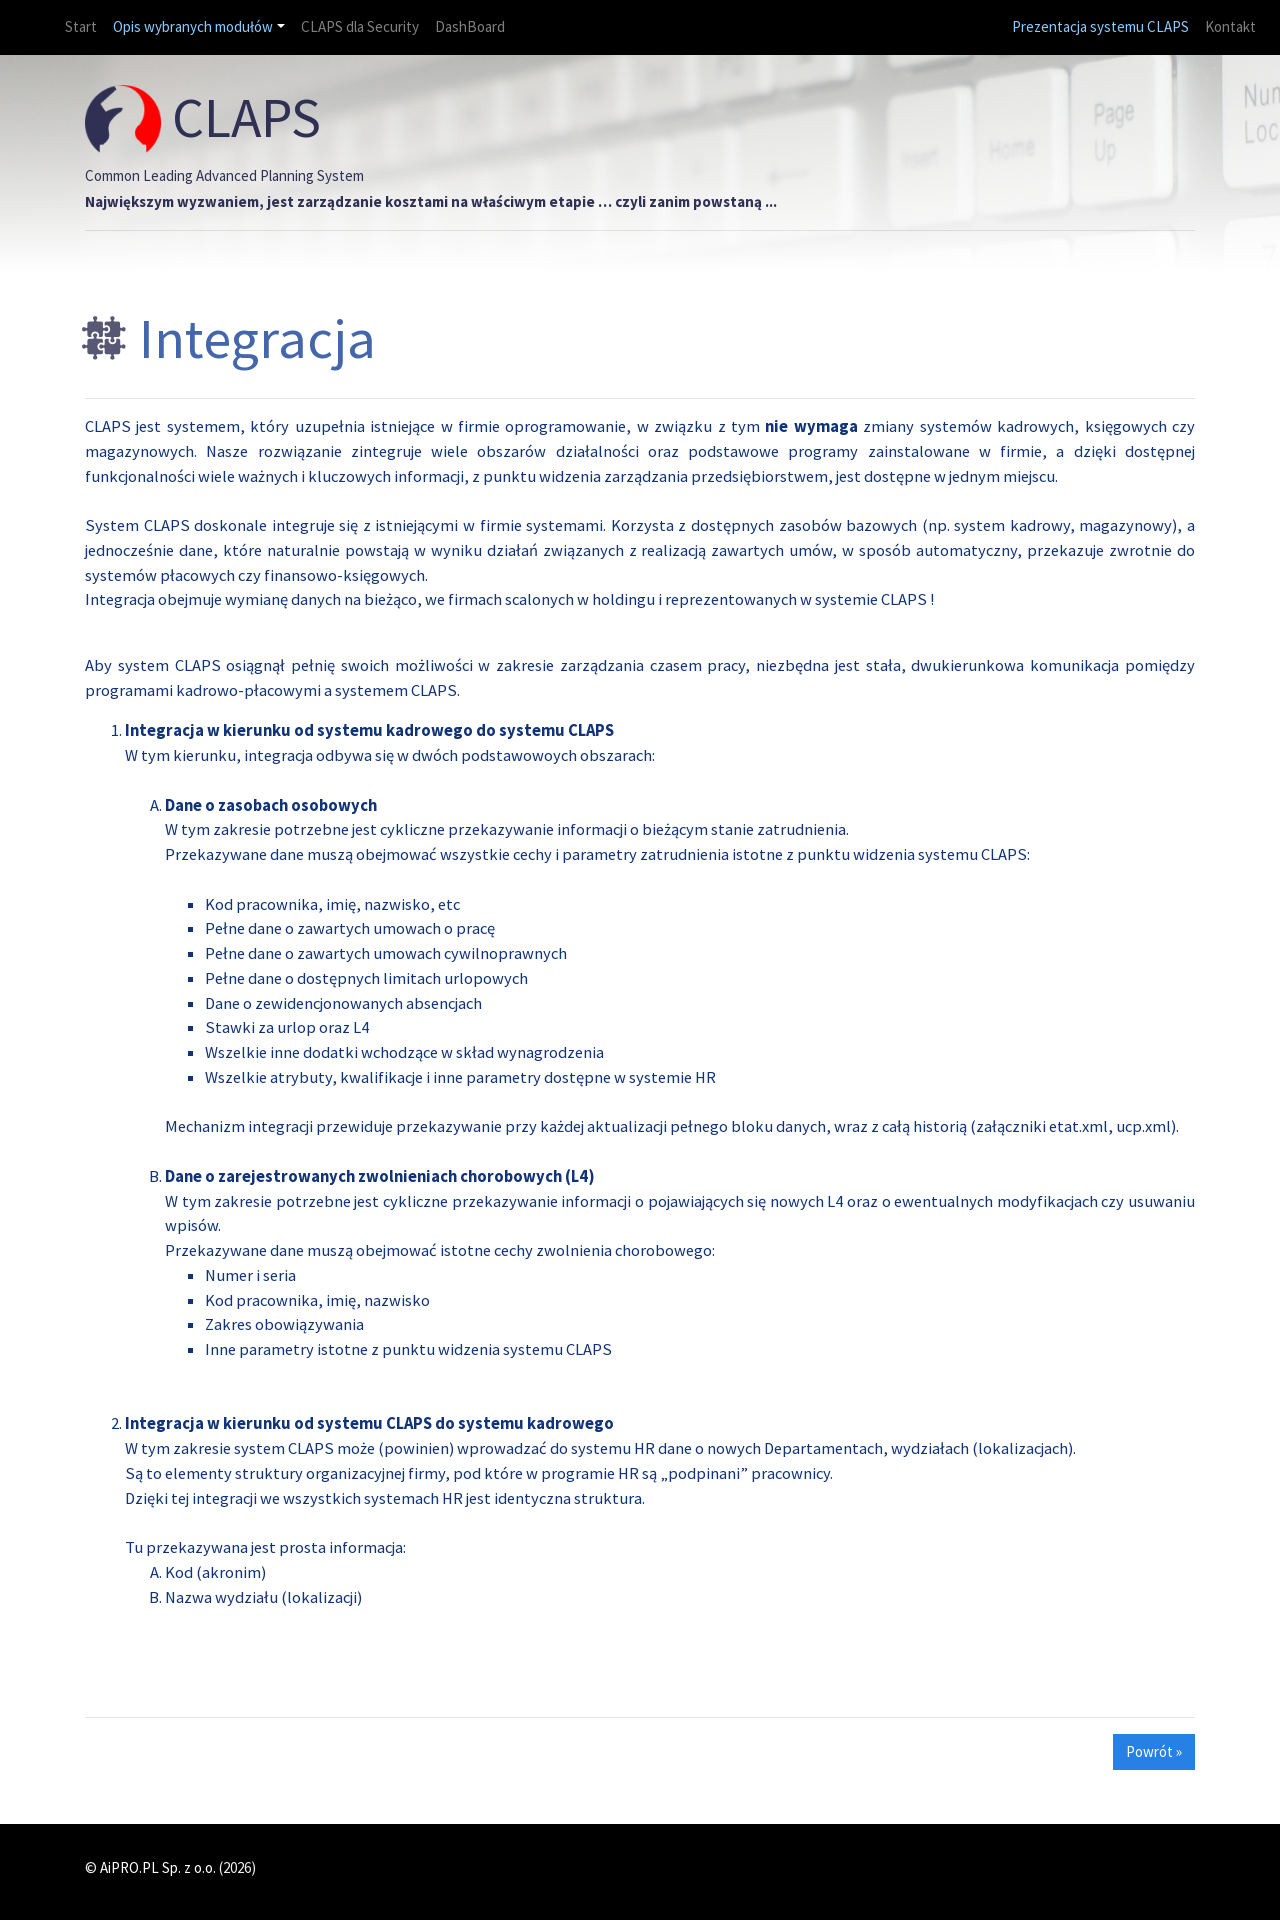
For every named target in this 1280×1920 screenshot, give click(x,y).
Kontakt (1230, 26)
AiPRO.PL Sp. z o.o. (158, 1867)
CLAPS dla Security (360, 26)
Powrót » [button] (1154, 1751)
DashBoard (470, 26)
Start (80, 26)
